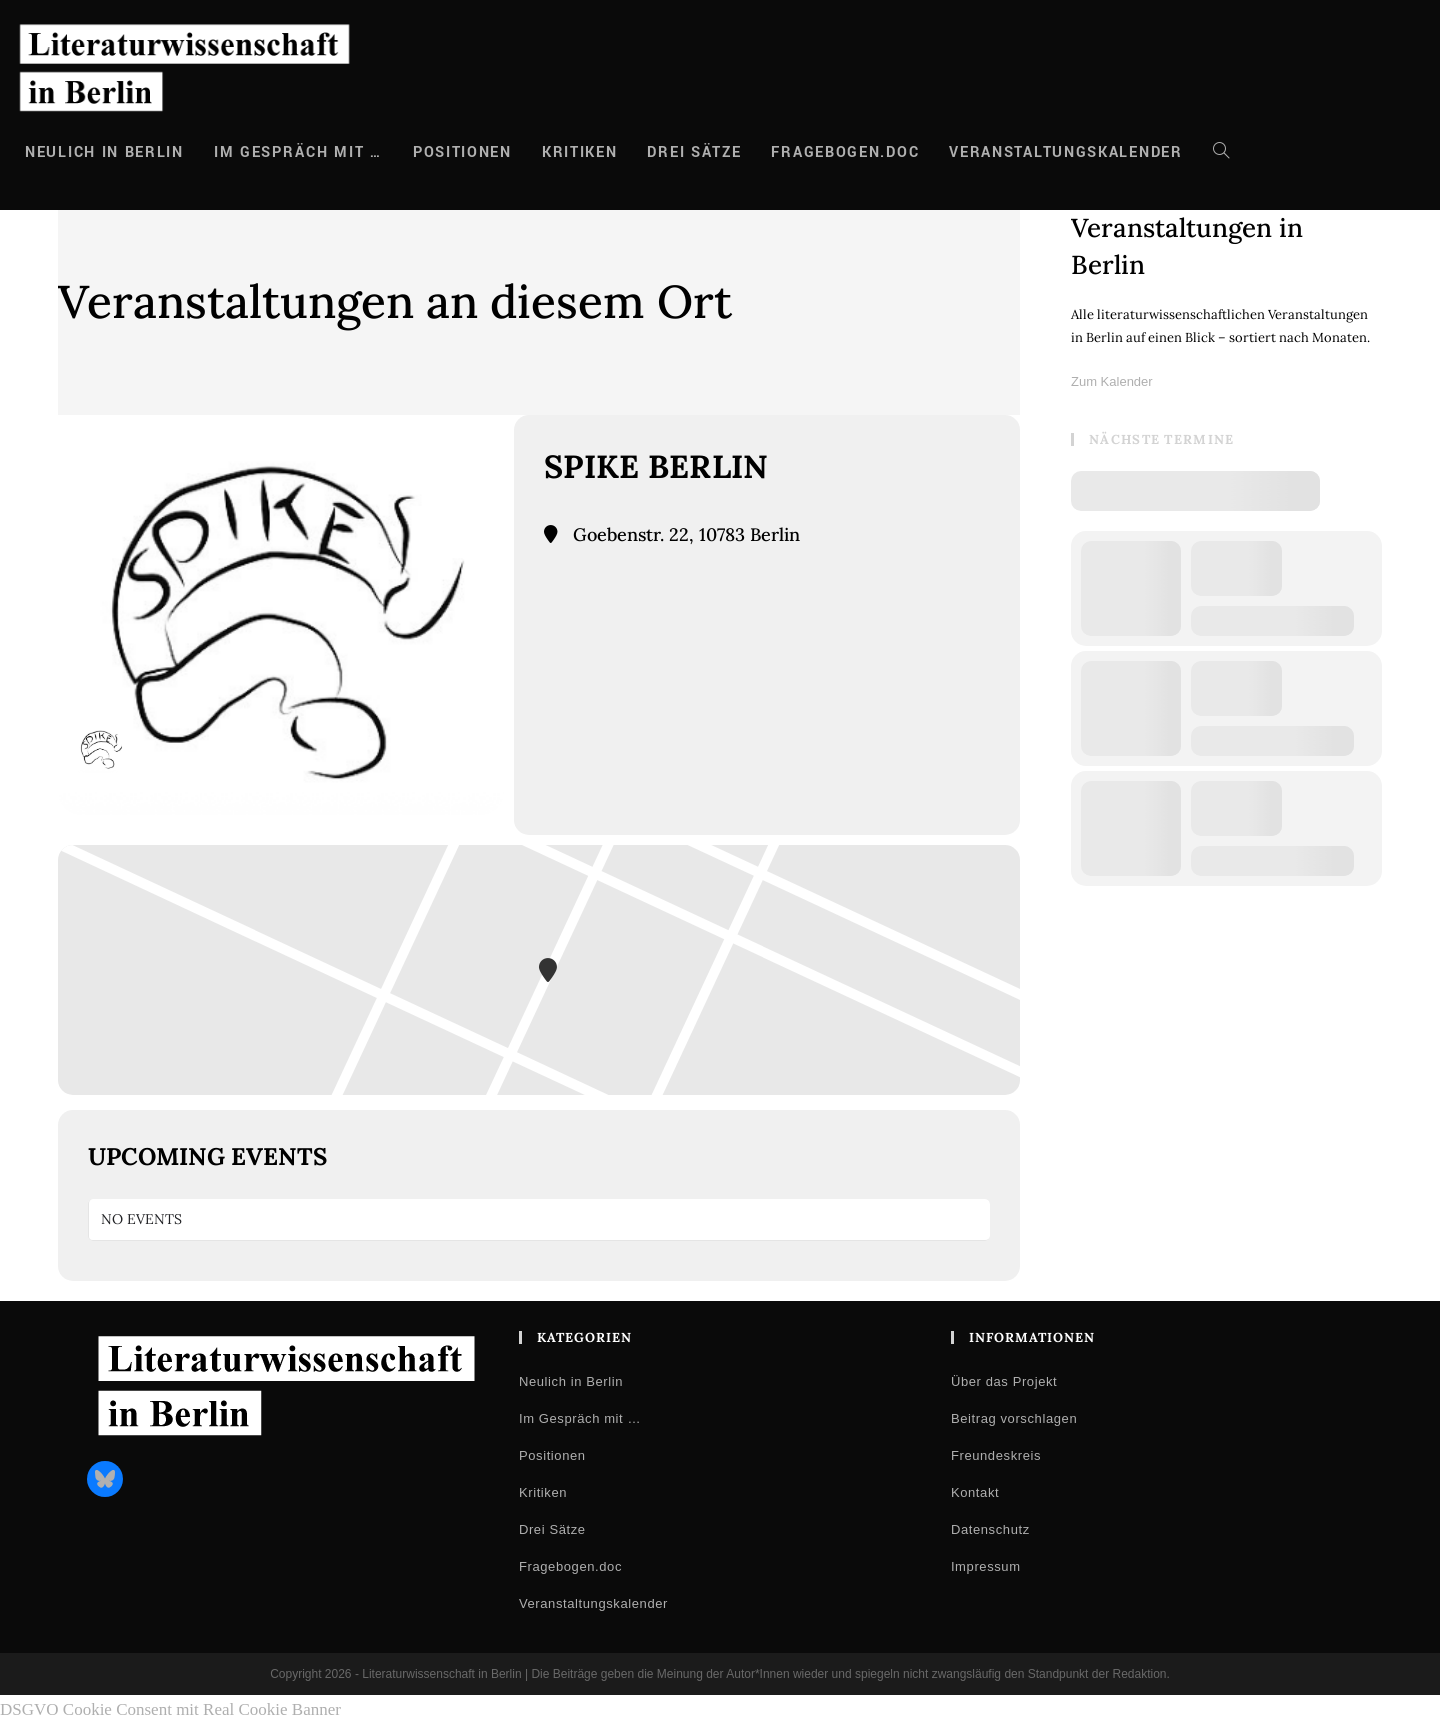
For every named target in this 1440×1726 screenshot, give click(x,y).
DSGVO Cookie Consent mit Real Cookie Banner (170, 1709)
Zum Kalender (1112, 381)
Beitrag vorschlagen (1014, 1418)
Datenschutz (990, 1529)
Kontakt (975, 1492)
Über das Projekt (1004, 1381)
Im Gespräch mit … (580, 1418)
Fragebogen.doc (570, 1566)
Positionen (552, 1455)
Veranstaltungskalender (593, 1603)
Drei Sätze (552, 1529)
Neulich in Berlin (571, 1381)
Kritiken (543, 1492)
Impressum (986, 1566)
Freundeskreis (996, 1455)
